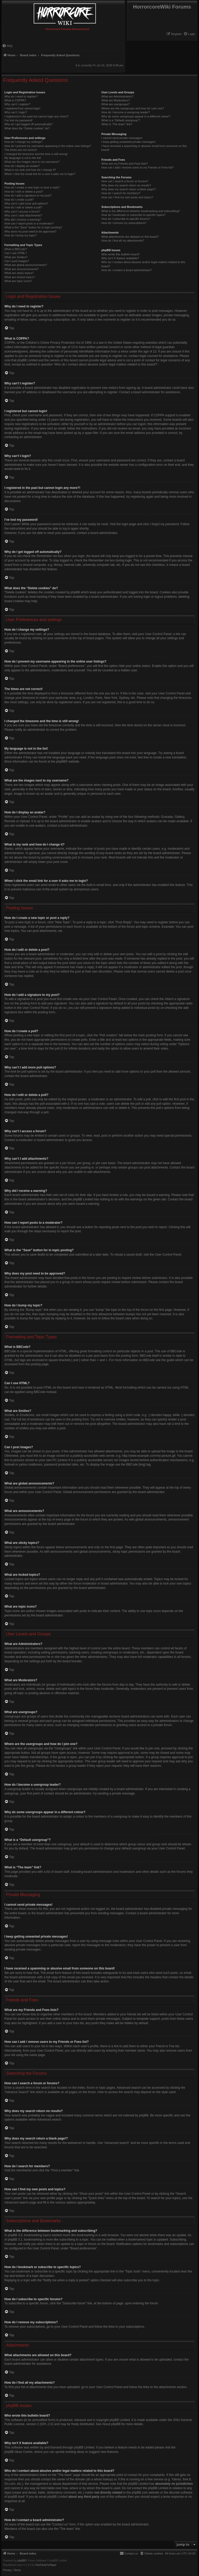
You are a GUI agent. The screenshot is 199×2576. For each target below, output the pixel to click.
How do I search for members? (120, 193)
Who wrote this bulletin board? (120, 254)
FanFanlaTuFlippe (45, 2565)
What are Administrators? (117, 96)
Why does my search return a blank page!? (128, 189)
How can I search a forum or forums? (124, 181)
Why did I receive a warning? (22, 219)
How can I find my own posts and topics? (127, 197)
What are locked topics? (19, 277)
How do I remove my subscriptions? (123, 222)
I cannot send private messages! (121, 137)
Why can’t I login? (15, 112)
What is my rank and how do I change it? (30, 169)
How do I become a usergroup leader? (125, 112)
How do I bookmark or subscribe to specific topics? (133, 214)
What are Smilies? (15, 257)
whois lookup (103, 2479)
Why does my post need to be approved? (30, 231)
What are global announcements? (25, 264)
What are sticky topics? (19, 273)
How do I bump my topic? (20, 235)
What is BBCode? (15, 249)
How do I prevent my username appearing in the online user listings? (47, 145)
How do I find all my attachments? (122, 240)
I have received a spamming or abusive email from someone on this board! (144, 147)
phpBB (60, 761)
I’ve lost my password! (18, 120)
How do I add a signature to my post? (28, 195)
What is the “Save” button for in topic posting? (33, 227)
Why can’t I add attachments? (23, 215)
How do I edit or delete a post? (23, 191)
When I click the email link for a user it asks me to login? (39, 173)
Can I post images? (16, 261)
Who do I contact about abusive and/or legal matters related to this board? (143, 264)
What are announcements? (21, 269)
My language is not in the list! (22, 157)
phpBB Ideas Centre (18, 2452)
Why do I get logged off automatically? (28, 124)
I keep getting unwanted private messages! (128, 141)
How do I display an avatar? (22, 165)
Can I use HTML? (15, 253)
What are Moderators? (115, 100)
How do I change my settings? (23, 141)
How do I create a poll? (19, 199)
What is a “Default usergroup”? (120, 120)
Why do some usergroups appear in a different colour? (135, 116)
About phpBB (111, 2424)
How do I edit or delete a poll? (23, 207)
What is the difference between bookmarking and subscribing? (140, 211)
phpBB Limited (120, 2420)
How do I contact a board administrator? (126, 270)
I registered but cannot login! (22, 108)
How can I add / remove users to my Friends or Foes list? (137, 167)
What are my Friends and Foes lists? (124, 163)
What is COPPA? (15, 100)
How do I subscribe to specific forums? (125, 218)
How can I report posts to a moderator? (29, 223)
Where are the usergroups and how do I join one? (132, 108)
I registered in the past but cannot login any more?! (36, 116)
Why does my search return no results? (126, 185)
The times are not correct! (20, 149)
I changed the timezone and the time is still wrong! (36, 154)
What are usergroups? (115, 104)
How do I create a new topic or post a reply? (32, 187)
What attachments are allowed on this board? (130, 236)
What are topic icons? (18, 281)
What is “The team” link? (116, 124)
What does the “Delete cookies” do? (27, 128)
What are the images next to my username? (32, 161)
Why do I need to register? (21, 96)
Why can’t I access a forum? (22, 211)
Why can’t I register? (17, 104)
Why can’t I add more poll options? (26, 203)
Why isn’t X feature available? (120, 258)
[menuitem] (189, 34)
